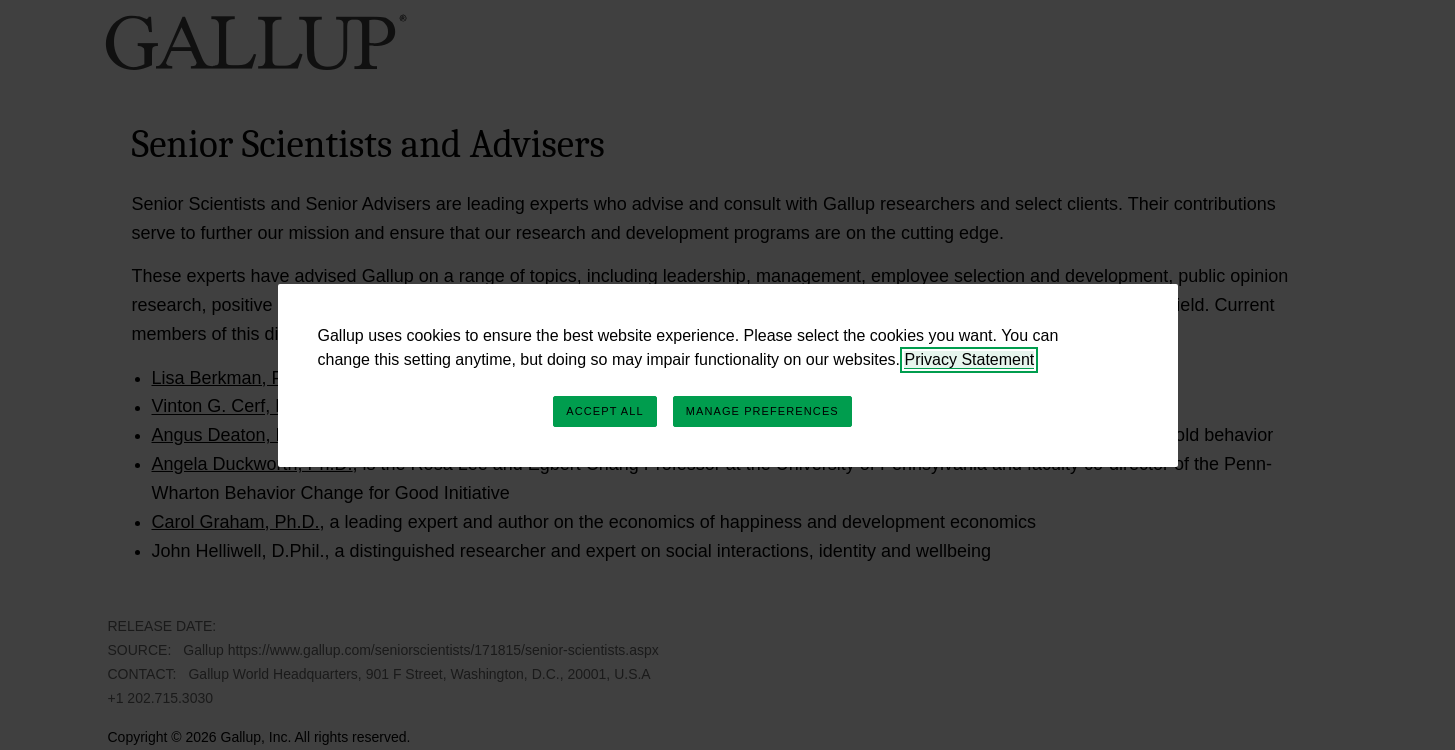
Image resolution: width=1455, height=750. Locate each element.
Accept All (604, 411)
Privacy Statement (969, 359)
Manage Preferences (762, 411)
